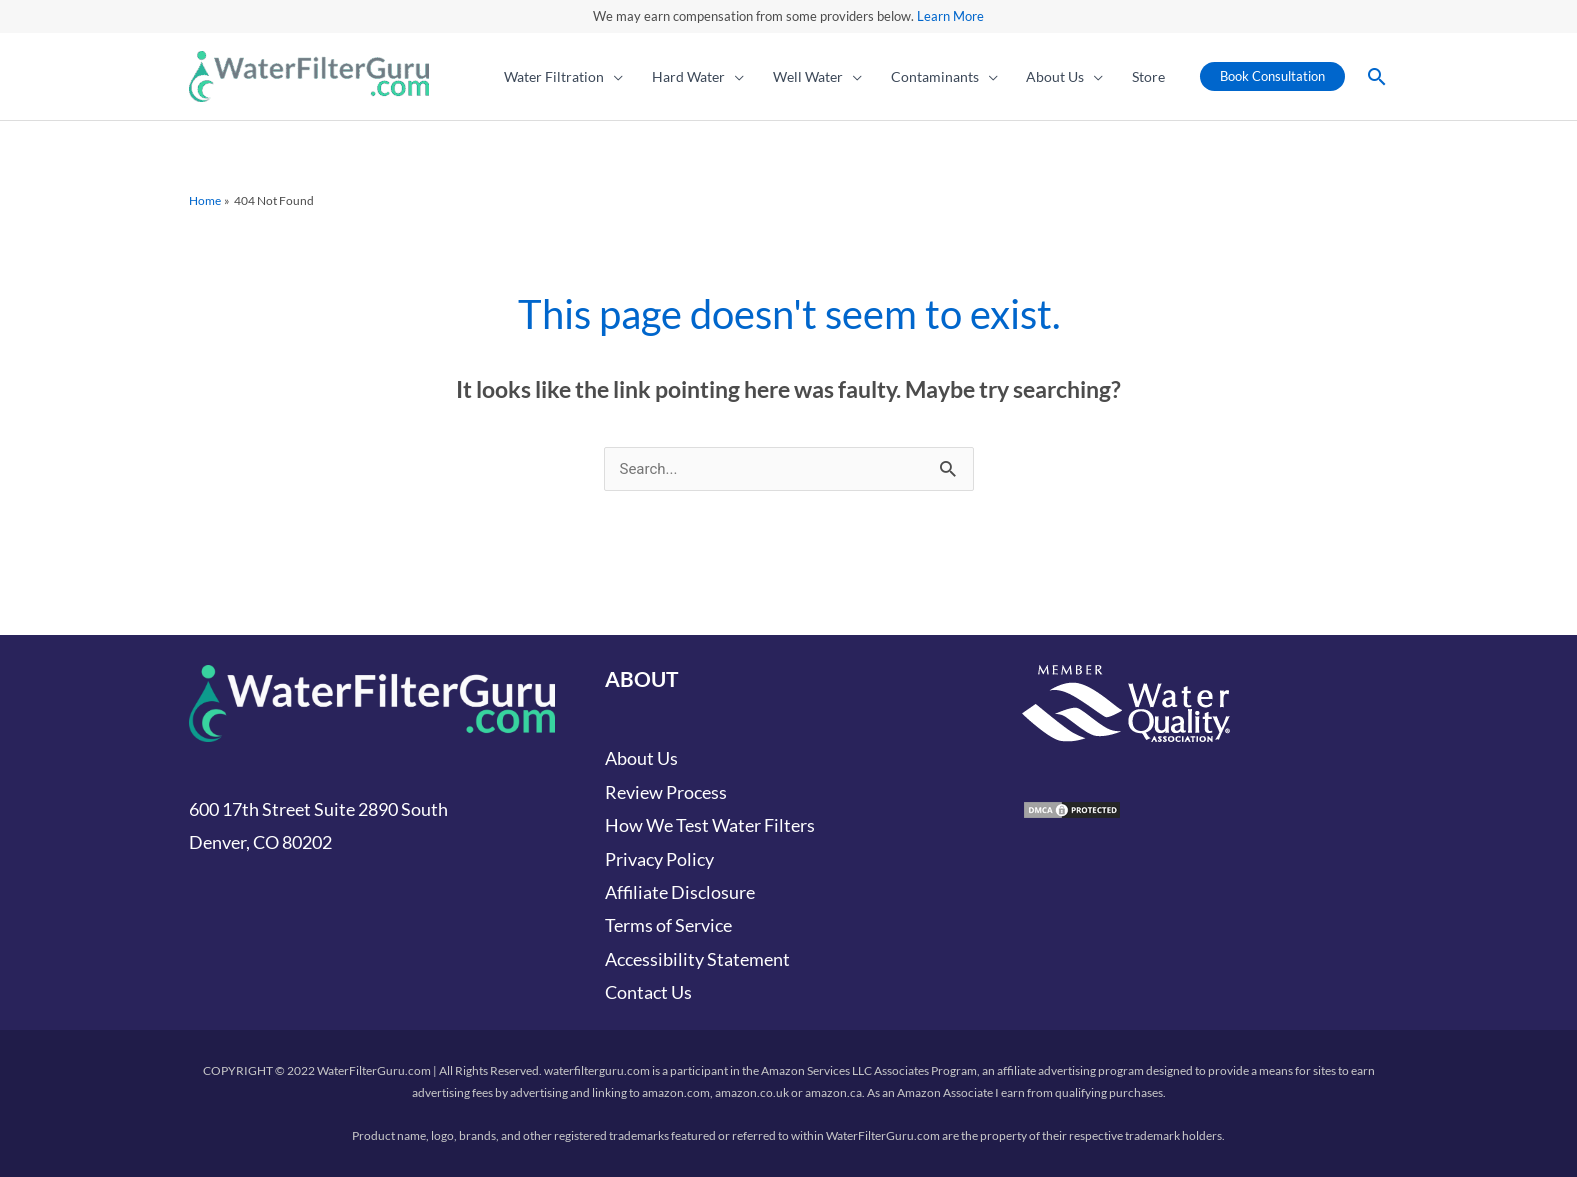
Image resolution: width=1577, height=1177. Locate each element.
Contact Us (648, 992)
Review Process (666, 792)
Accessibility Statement (697, 959)
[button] (564, 77)
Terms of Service (668, 925)
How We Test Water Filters (710, 825)
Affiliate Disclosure (680, 892)
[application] (613, 77)
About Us (641, 758)
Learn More (950, 16)
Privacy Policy (659, 859)
